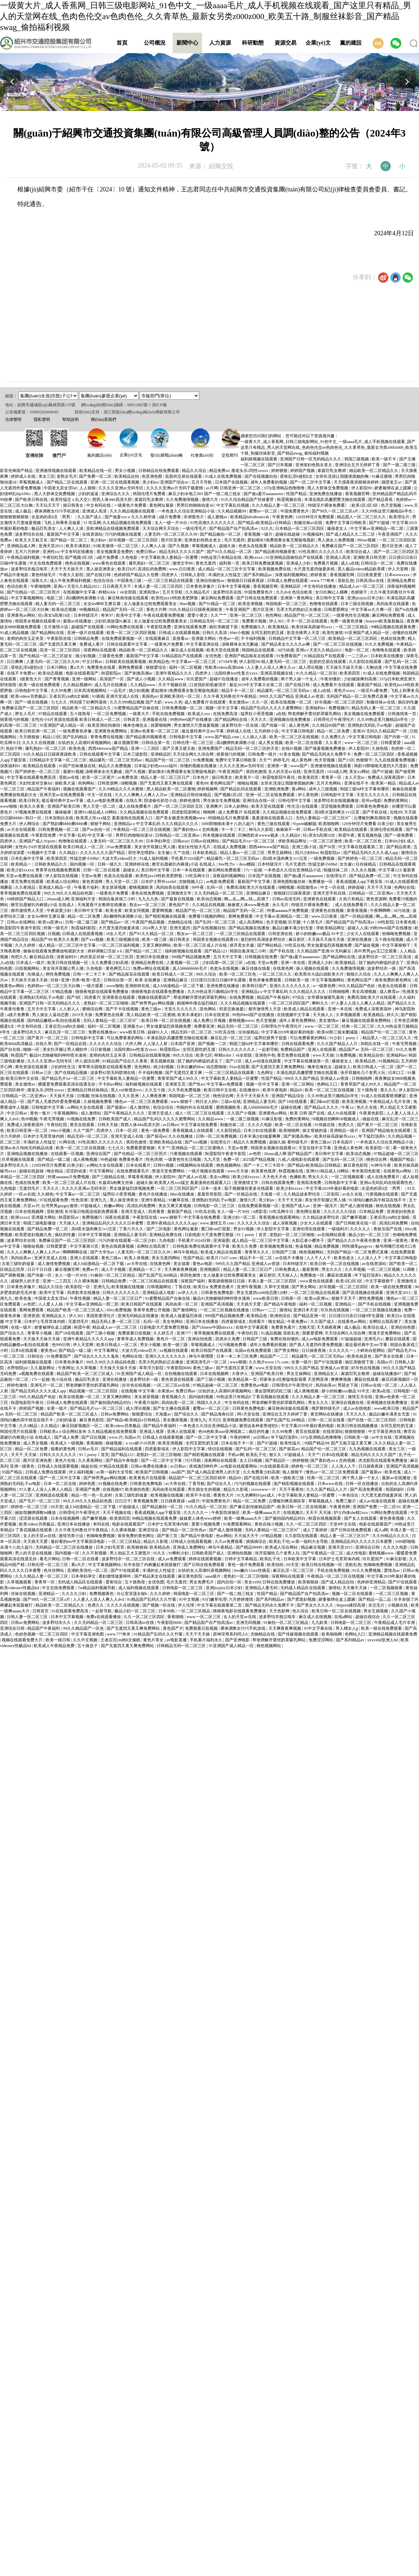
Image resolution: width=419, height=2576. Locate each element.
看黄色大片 (224, 1495)
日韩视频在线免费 (261, 956)
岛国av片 (385, 1362)
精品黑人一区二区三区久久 (362, 517)
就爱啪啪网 (161, 725)
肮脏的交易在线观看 (184, 476)
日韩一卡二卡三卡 (90, 974)
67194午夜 (228, 661)
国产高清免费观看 (367, 1489)
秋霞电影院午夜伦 (279, 777)
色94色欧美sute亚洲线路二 (222, 1431)
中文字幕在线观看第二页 (361, 846)
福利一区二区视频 (186, 667)
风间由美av (21, 1257)
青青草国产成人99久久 (178, 1078)
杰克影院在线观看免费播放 (383, 1460)
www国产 (300, 765)
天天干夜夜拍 (292, 1489)
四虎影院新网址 (186, 812)
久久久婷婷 (25, 945)
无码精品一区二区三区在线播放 (64, 1547)
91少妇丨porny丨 (344, 1038)
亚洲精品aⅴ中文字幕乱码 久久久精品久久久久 (156, 823)
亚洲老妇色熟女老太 (314, 464)
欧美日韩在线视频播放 (358, 1425)
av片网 (212, 488)
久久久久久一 (341, 1350)
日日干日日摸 (40, 1269)
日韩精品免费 (86, 638)
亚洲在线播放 (360, 939)
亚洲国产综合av (174, 482)
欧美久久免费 (66, 939)
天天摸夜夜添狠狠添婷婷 (357, 482)
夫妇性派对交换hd (36, 783)
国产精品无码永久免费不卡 (327, 754)
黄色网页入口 (118, 968)
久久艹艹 (219, 615)
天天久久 (259, 719)
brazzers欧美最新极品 (385, 621)
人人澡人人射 (156, 1043)
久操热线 (380, 748)
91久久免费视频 (379, 644)
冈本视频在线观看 (219, 835)
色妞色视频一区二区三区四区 (42, 1634)
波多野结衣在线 (30, 534)
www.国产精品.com (222, 736)
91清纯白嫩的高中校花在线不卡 (378, 1200)
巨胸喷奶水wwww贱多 (259, 835)
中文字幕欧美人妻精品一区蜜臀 (170, 557)
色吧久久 (19, 956)
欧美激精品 (279, 627)
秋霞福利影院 (84, 928)
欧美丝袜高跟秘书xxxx (312, 627)
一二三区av (358, 655)
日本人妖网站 (237, 806)
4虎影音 (260, 1211)
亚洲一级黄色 (396, 1240)
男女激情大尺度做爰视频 (197, 725)
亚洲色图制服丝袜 (290, 881)
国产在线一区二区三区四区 (372, 1420)
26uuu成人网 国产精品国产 (288, 1153)
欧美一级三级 (155, 939)
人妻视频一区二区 (183, 962)
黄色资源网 (93, 881)
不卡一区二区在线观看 (307, 621)
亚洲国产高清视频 (217, 1304)
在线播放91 (250, 1090)
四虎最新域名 (234, 1321)
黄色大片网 (157, 609)
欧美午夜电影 (275, 1090)
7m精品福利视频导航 (96, 1587)
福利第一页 (229, 563)
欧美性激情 (332, 632)
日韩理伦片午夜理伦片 (334, 719)
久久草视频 (355, 1269)
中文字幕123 (389, 870)
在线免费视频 (242, 997)
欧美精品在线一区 (96, 470)
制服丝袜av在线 (308, 522)
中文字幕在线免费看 (199, 1124)
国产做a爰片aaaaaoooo (264, 493)
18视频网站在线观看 (195, 1165)
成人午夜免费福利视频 (71, 580)
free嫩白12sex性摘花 (252, 1570)
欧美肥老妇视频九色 (34, 1234)
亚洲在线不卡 (357, 783)
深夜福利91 (10, 765)
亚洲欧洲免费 (277, 789)
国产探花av (156, 1136)
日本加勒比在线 (59, 818)
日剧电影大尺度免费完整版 (210, 1234)
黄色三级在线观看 (274, 823)
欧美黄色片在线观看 (148, 1477)
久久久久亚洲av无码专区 (121, 488)
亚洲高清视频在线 (277, 673)
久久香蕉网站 (91, 1460)
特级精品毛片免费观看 (229, 818)
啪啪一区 (32, 1049)
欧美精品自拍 (127, 476)
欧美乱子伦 (256, 1454)
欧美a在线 (381, 1391)
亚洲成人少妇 (299, 563)
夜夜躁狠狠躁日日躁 (227, 1281)
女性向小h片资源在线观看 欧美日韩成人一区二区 (76, 719)
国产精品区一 (278, 1460)
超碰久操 (227, 545)
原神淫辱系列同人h (231, 1634)
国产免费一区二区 (96, 476)
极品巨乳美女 (44, 528)
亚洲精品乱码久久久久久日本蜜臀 (113, 1223)
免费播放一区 (321, 881)
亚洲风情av (149, 592)
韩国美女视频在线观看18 (38, 621)
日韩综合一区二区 (377, 563)
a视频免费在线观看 (37, 1373)
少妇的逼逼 (88, 493)
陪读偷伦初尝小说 (161, 800)
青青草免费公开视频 (152, 1310)
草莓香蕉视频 (140, 1176)
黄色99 (202, 783)
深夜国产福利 (193, 1281)
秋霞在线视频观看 (325, 1518)
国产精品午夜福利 (160, 1425)
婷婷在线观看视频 (205, 1558)
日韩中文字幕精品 (241, 1558)
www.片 (116, 1437)
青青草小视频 (40, 1333)
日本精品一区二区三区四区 (300, 528)
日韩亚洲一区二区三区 (241, 488)
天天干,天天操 (24, 1454)
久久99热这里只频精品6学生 (387, 511)
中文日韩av (92, 661)
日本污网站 (57, 667)
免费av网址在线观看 (151, 968)
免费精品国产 (293, 1049)
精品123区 (52, 736)
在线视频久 (293, 1512)
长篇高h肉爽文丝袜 (116, 1182)
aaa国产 (178, 1472)
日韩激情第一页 (402, 713)
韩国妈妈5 (395, 1489)
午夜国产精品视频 (149, 922)
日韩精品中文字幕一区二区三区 (297, 638)
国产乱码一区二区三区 (216, 922)
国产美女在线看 (389, 1356)
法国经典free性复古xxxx (236, 673)
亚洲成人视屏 (152, 1431)
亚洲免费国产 (210, 748)
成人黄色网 (299, 725)
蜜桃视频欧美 (141, 887)
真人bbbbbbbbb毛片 (190, 968)
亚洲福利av (315, 708)
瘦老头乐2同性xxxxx (250, 470)
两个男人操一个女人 (300, 679)
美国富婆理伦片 (101, 1315)
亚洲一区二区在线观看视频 (115, 482)
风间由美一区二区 (182, 1304)
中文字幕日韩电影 (298, 731)
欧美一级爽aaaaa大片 (262, 1512)
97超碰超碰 (351, 1339)
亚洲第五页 (176, 1084)
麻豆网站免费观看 (218, 598)
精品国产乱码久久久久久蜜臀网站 (272, 708)
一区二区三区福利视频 (119, 945)
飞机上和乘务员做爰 (62, 522)
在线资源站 (92, 534)
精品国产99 (41, 939)
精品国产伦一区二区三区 (307, 615)
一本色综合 (348, 1495)
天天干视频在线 (173, 684)
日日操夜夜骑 (314, 1350)
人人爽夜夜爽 (154, 1095)
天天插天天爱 (249, 1304)
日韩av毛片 (88, 1449)
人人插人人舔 (254, 736)
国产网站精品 (270, 945)
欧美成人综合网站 (63, 881)
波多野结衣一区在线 (240, 725)
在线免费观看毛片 (133, 1171)
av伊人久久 (188, 1292)
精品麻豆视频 (313, 1547)
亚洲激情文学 (179, 893)
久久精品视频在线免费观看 (128, 522)
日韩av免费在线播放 (149, 1466)
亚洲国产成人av (296, 1205)
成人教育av (390, 991)
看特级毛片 (298, 1142)
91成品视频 (271, 1333)
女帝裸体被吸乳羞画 (326, 997)
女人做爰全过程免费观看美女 (151, 603)
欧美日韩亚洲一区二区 (36, 731)
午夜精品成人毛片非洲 (390, 1101)
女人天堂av (355, 777)
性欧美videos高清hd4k (225, 667)
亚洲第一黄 (278, 765)
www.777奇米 (323, 580)
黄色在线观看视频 (118, 1246)
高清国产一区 (112, 679)
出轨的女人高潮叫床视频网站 (85, 742)
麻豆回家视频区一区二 (83, 1425)
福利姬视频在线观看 (259, 459)
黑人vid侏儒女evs (127, 1090)
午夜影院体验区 (226, 1512)
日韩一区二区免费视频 (217, 1136)
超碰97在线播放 (224, 679)
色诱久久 (346, 1124)
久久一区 (260, 702)
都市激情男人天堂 (28, 910)
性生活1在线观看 (303, 806)
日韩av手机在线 (317, 829)
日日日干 (123, 1501)
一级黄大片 (139, 713)
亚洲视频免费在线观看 (243, 1420)
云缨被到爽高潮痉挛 (372, 818)
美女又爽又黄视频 (175, 1205)
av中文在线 (381, 1437)
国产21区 (346, 760)
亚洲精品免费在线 (148, 962)
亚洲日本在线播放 (153, 956)
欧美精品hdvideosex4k (250, 517)
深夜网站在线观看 (100, 650)
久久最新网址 (43, 1367)
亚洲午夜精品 (154, 1200)
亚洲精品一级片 (344, 1130)
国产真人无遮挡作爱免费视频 (54, 1101)
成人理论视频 (311, 667)
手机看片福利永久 (206, 1640)
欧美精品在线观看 (40, 765)
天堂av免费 (91, 875)
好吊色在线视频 (366, 1367)
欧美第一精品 (384, 783)
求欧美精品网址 (293, 841)
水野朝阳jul (18, 1367)
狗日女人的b (207, 1101)
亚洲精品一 (345, 1304)
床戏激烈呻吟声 (204, 1466)
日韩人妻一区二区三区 (28, 1616)
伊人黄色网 (308, 794)
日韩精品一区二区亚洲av (178, 835)
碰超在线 (371, 1119)
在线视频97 (113, 1489)
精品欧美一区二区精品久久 (374, 470)
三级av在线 (231, 1101)
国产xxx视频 (93, 939)
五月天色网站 (329, 783)
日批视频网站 (28, 968)
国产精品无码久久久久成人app (371, 852)
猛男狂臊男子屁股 (271, 1038)
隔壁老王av (392, 482)
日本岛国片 (343, 1142)
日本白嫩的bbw (190, 1066)
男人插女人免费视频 (336, 540)
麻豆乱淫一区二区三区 (66, 1032)
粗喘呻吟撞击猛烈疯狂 (198, 1003)
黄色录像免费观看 (265, 980)
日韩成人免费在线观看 (288, 580)
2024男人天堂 (155, 928)
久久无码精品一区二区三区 (219, 893)
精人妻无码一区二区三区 (58, 603)
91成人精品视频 (15, 632)
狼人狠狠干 (293, 1472)
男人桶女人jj (347, 1628)
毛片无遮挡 (235, 540)
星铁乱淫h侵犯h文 (297, 476)
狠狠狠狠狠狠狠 (15, 517)
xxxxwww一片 (264, 1489)
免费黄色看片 (131, 1159)
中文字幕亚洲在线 (203, 644)
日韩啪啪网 (339, 991)
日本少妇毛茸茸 (110, 1547)
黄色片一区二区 (171, 1339)
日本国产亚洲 (183, 1043)
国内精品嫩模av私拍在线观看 (54, 1020)
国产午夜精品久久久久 (125, 1113)
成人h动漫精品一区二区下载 (179, 985)
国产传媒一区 (274, 725)
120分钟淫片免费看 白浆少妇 (368, 823)
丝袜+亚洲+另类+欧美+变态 (76, 980)
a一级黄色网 (324, 985)
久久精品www (171, 679)
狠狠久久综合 (359, 974)
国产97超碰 (379, 522)
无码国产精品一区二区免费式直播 (357, 696)
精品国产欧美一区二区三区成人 (76, 1310)
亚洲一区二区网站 (298, 1084)
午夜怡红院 (53, 557)
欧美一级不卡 (384, 459)
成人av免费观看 (172, 1558)
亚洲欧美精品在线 (166, 1142)
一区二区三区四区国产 (289, 1003)
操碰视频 (114, 1443)
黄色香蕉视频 (392, 1518)
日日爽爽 (15, 661)
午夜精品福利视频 (24, 557)
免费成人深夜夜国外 (386, 777)
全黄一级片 (301, 1362)
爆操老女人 (337, 528)
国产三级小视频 (101, 1333)
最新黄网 (311, 1269)
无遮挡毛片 (30, 1188)
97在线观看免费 (54, 1200)
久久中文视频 (85, 1640)
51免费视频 (346, 1055)
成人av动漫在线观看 (263, 1061)
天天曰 (214, 1420)
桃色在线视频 (78, 563)
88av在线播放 (182, 1194)
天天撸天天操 (355, 1587)
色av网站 (224, 1535)
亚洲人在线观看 (322, 1049)
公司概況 (155, 43)
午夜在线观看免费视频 (164, 615)
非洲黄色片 (194, 517)
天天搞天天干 (247, 1535)
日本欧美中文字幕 (300, 1558)
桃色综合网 (223, 1095)
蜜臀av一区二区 (263, 511)
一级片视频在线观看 (207, 1171)
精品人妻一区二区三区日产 (166, 777)
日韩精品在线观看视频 (150, 1055)
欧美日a (200, 1286)
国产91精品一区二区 (217, 603)
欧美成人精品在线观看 (305, 1009)
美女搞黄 (182, 1263)
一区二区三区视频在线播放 (225, 1310)
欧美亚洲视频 (251, 603)
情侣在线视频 (220, 1449)
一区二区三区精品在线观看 (169, 580)
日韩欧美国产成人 (115, 1119)
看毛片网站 (50, 1558)
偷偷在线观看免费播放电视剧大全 (54, 951)
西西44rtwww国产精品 (108, 748)
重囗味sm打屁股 (325, 1101)
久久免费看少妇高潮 (110, 962)
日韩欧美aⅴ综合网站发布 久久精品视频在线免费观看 (88, 1431)
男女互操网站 (299, 1373)
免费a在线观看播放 (104, 1616)
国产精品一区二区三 (69, 540)
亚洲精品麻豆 (258, 893)
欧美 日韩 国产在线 (308, 1113)
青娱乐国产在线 (388, 1229)
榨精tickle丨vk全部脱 (117, 592)
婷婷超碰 (356, 887)
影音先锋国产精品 (17, 470)
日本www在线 (330, 1483)
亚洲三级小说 (304, 846)
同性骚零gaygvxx (357, 1246)
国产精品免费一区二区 (370, 875)
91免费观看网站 (237, 1524)
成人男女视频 (271, 742)
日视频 (54, 933)
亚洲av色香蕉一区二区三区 (155, 731)
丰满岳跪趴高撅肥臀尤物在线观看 (335, 499)
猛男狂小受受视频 (257, 713)
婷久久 (393, 1014)
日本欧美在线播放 (387, 655)
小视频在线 (398, 1605)
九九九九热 (148, 899)
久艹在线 (182, 852)
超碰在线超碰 (288, 534)
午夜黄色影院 (372, 1113)
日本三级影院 (136, 754)
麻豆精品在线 (42, 956)
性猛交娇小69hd (84, 858)
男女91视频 (244, 1229)
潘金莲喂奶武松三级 (273, 1391)
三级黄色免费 (111, 655)
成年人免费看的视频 (269, 482)
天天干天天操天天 (67, 569)
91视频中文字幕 (42, 852)
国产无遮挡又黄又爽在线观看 (167, 783)
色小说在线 (62, 1379)
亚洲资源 (31, 1315)
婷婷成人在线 (23, 476)
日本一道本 (211, 1188)
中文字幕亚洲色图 (88, 1634)
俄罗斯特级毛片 (326, 1408)
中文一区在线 (100, 794)
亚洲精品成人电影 (159, 1292)
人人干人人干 (319, 1257)
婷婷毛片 (281, 760)
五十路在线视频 (389, 939)
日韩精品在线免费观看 (159, 470)
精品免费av (219, 470)
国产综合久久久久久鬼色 (97, 1356)
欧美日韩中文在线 (23, 1078)
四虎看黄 (157, 1211)
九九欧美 (320, 1622)
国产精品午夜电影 (280, 1304)
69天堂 (57, 1506)
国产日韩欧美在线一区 (356, 1223)
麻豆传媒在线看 (256, 968)
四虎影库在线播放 (84, 1292)
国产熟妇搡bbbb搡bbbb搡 (66, 823)
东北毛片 (377, 1605)
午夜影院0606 (179, 1367)
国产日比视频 (94, 1437)
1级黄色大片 (31, 679)
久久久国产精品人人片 (338, 1043)
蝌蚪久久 (320, 1003)
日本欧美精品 (205, 852)
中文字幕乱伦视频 (233, 505)
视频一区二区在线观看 (353, 1593)
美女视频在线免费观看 (365, 713)
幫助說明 (70, 419)
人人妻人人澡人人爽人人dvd (99, 1599)
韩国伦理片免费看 (150, 493)
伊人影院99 (362, 488)
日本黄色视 (406, 922)
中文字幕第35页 (84, 1246)
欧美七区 (204, 1055)
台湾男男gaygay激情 (60, 1205)
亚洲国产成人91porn (37, 841)
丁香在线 (183, 1286)
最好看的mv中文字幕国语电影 (78, 1541)
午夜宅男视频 (405, 1043)
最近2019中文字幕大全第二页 (256, 684)
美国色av (150, 696)
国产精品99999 (249, 1547)
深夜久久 (39, 580)
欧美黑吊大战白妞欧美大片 (320, 974)
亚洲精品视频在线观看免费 (392, 1634)
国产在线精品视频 (71, 1072)
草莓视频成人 (32, 482)
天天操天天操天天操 (344, 667)
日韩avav (181, 841)
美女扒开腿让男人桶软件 (66, 1049)
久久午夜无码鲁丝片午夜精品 (230, 696)
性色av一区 (229, 638)
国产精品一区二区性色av (184, 1530)
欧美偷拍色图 (138, 1489)
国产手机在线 (375, 812)
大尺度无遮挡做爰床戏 (315, 569)
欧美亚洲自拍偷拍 (104, 725)
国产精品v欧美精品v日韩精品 (265, 522)
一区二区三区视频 (384, 1269)
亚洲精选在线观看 (52, 1495)
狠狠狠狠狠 (355, 1431)
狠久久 (275, 1454)
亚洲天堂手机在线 (330, 893)
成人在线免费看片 (135, 806)
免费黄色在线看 (102, 667)
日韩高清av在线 (370, 580)
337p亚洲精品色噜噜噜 (285, 488)
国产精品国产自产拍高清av (234, 528)
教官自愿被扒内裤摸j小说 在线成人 (184, 864)
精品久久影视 (236, 1489)
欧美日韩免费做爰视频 (263, 563)
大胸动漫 (374, 667)
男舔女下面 (348, 1385)
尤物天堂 (306, 1327)
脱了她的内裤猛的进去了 (382, 962)
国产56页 (328, 846)
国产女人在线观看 (361, 1518)
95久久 (160, 1553)
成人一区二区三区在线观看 (200, 1113)
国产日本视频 (280, 464)
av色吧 (255, 1153)
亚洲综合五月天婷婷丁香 (358, 464)
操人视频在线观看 (313, 968)
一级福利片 (338, 1229)
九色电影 (8, 1188)
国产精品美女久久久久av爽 (286, 644)
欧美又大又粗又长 (32, 540)
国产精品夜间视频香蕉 (276, 551)
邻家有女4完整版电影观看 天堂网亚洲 (294, 1379)
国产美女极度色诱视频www (181, 818)
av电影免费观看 (220, 881)
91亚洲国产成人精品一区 (367, 632)
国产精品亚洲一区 (310, 1315)
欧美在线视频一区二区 (292, 702)
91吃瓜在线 (294, 945)
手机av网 (236, 1454)
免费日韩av (146, 551)
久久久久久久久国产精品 (103, 852)
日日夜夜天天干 (117, 586)
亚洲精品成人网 (21, 545)
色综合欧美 (17, 586)
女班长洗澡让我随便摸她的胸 (342, 476)
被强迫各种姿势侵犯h (259, 1425)
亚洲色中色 (265, 1055)
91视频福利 (313, 534)
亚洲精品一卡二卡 (145, 1269)
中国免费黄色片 (295, 511)
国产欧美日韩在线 (32, 499)
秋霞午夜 (347, 835)
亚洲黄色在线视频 (328, 910)
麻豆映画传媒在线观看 (129, 598)
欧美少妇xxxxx (20, 870)
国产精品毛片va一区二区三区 (249, 841)
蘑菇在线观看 (340, 1275)
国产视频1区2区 (79, 557)
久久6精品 (28, 1425)
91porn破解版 (304, 823)
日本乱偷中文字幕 (28, 858)
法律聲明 (13, 419)
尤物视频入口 (191, 881)
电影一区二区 (357, 650)
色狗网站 (86, 783)
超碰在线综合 (368, 1616)
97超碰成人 (91, 1205)
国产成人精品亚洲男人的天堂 (214, 1472)
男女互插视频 (376, 1611)
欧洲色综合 (281, 1315)
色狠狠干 (359, 592)
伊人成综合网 (87, 1061)
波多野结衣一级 (382, 968)
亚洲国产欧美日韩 (64, 806)
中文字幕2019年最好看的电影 (288, 1032)
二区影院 (331, 1194)
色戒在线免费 (393, 638)
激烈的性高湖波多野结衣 (263, 939)
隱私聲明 (42, 419)
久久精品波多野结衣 (302, 1194)
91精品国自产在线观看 (182, 655)
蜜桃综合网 (93, 1009)
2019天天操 (82, 1014)
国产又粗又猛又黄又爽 (352, 1443)
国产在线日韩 (99, 574)
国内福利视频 (201, 1396)
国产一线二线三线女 (236, 1593)
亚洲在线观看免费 (190, 627)
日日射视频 (101, 1049)
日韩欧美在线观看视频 (126, 661)
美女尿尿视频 (114, 887)
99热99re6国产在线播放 (191, 719)
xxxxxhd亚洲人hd (383, 1640)
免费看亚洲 (204, 1026)
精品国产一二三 (275, 1356)
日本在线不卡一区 (238, 1443)
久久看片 (334, 742)
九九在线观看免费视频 (395, 760)
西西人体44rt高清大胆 (112, 499)
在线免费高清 (225, 713)
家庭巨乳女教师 (332, 470)
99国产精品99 (316, 1443)
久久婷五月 (164, 1333)
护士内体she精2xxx (351, 1512)
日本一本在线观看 (189, 870)
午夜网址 (66, 1367)
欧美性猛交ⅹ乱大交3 (71, 499)
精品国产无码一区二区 (123, 609)
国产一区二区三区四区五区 (179, 806)
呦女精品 (55, 1171)
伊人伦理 (186, 1605)
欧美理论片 (399, 517)
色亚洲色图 (152, 476)
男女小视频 (125, 470)
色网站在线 (404, 887)
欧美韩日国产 (255, 985)
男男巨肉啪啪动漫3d (195, 505)
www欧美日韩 (133, 1032)
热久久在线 (367, 1107)
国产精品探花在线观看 (130, 974)
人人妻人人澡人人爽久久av (271, 667)
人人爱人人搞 (51, 1304)
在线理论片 (336, 875)
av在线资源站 (374, 1263)
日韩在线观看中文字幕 (128, 644)
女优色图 (213, 655)
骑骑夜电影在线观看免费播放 (102, 991)
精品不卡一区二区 (238, 690)
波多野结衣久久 (28, 1032)
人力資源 (220, 43)
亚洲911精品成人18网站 (96, 812)
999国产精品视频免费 (191, 956)
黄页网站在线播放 (327, 1414)
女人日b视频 (251, 1460)
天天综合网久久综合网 (194, 754)
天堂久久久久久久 (373, 794)
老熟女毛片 (67, 476)
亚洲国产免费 (88, 1489)
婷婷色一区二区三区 (310, 1466)
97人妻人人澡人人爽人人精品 (358, 1003)
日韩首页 (132, 719)
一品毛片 (118, 690)
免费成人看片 (92, 644)
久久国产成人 (90, 517)
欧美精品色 (159, 661)
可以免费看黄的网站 (125, 1038)
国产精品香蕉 (381, 499)
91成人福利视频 (154, 858)
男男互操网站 (280, 852)
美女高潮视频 (364, 991)
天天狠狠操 (30, 736)
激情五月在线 (360, 1396)
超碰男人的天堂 (26, 1281)
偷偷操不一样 (288, 829)
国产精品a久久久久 (322, 1107)
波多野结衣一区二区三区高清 (385, 956)
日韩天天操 (108, 1124)
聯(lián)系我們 (103, 419)
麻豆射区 (297, 939)
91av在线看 (239, 1066)
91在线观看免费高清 (70, 1611)
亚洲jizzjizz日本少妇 (366, 598)
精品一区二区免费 (334, 731)
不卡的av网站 (111, 1084)
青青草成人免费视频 (136, 1339)
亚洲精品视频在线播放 (28, 1153)
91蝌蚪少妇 (179, 1553)
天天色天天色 (275, 1176)
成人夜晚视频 (85, 1159)
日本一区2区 (127, 1130)
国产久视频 (179, 545)
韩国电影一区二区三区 (287, 603)
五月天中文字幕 (228, 956)
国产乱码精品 (75, 736)
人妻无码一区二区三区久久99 (171, 534)
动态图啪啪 (217, 1066)
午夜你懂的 (331, 679)
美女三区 (46, 476)
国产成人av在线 (192, 1176)
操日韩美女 (73, 505)
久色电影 (130, 557)
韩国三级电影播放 (40, 1223)
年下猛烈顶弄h (372, 1136)
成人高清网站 (251, 922)
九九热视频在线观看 (368, 1449)
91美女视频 (289, 754)
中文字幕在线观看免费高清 (32, 777)
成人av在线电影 (357, 1408)
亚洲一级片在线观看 (86, 632)
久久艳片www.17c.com (269, 1362)
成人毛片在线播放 (111, 684)
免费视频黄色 (102, 1593)
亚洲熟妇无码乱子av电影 (370, 725)
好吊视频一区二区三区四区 (134, 540)
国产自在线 (10, 1049)
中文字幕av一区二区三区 (194, 661)
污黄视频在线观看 (186, 1153)
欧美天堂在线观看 (223, 650)
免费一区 (231, 1159)
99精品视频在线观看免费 (394, 627)
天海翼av (163, 1414)
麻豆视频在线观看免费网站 (367, 1020)
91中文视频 (189, 1599)
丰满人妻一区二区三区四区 (159, 586)
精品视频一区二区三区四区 (94, 1391)
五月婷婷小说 (267, 731)
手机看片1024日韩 (195, 1240)
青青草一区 (332, 777)
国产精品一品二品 (375, 1599)
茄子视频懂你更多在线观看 (249, 1188)
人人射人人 (69, 1009)
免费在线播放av (103, 1032)
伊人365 (276, 621)
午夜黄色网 (283, 517)
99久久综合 (206, 974)
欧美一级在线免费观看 (40, 684)
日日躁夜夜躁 (371, 1466)
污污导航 (193, 1460)
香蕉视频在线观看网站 (280, 1217)
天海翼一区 (271, 1194)
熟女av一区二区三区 (148, 904)
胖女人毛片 (25, 713)
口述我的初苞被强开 (208, 684)
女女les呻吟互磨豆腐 (102, 603)
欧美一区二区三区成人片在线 (201, 945)
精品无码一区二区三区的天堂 (253, 748)
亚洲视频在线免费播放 (290, 719)
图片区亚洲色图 (38, 1460)
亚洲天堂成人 (160, 1113)
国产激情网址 (185, 1310)
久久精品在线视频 (209, 904)
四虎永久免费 (228, 1339)
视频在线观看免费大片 (23, 1640)
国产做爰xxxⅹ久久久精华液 (131, 517)
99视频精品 (89, 609)
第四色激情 (256, 771)
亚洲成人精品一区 (55, 887)
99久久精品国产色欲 (357, 985)
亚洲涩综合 (149, 1530)
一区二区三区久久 (276, 974)
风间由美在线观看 (393, 603)
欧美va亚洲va (50, 922)
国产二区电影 (159, 1229)
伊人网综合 (30, 823)
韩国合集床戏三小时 (117, 899)
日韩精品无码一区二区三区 (215, 621)
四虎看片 (92, 997)
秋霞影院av (111, 673)
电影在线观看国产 (82, 673)
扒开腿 (294, 922)
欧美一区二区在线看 (304, 742)
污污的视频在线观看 (123, 534)
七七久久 (59, 702)
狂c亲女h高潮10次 (55, 615)
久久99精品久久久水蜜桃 (121, 789)
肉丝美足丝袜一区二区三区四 (107, 956)
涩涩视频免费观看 (337, 806)
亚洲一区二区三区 (246, 615)
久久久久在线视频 (39, 742)
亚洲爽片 (214, 806)
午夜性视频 (80, 1298)
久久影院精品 (229, 1130)
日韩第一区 (291, 1298)
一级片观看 (93, 985)
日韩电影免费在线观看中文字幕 (201, 1246)
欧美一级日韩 (58, 1640)
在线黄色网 (283, 968)
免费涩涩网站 (321, 1640)
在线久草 (134, 800)
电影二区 (55, 598)
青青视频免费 (146, 1501)
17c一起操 (253, 870)
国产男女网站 (304, 1286)
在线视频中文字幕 (80, 592)
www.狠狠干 (182, 1101)
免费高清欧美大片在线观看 (251, 887)
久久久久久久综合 (106, 1043)
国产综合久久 (13, 1333)
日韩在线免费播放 (279, 1582)
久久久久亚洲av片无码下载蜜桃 (175, 488)
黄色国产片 (179, 904)
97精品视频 (62, 991)
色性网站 (274, 615)
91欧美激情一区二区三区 (116, 545)
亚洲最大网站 (204, 638)
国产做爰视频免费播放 (325, 748)
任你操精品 (366, 864)
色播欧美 (298, 1176)
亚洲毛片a (373, 1339)
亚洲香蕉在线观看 (119, 997)
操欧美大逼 (65, 783)
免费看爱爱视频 (141, 1147)
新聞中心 (187, 43)
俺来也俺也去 (136, 725)
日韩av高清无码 (286, 899)
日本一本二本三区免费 (237, 1356)
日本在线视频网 (30, 1211)
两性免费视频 (58, 974)
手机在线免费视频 (169, 713)
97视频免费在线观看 (34, 812)
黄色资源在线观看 (32, 1066)
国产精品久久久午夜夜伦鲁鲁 (354, 1240)
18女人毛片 (116, 933)
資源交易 (285, 43)
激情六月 (210, 499)
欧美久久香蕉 (32, 806)
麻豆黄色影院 (356, 1165)
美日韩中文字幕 (330, 598)
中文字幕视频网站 (28, 598)
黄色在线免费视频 (148, 893)
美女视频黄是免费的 (115, 551)
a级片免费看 (170, 517)
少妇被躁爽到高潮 (360, 679)
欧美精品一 (21, 864)
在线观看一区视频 (67, 1153)
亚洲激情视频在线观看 (56, 470)
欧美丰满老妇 (78, 545)
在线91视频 (292, 748)
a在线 (281, 713)
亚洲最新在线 (155, 719)
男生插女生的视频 (204, 1489)
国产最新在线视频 (178, 899)
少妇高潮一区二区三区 (223, 962)
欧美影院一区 (378, 1147)
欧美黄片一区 (248, 777)
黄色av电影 (203, 1263)
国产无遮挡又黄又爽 (58, 644)
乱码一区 (215, 887)
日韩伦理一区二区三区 (194, 742)
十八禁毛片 (313, 922)
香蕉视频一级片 (259, 534)
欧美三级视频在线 (123, 939)
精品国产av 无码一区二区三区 (366, 1049)
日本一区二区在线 (60, 1483)
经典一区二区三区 (358, 1026)
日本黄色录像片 (201, 586)
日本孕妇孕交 (158, 841)
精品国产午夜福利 (44, 789)
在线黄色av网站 (398, 1171)
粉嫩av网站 (114, 1205)
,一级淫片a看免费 (372, 690)
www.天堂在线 (268, 1367)
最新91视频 (73, 771)
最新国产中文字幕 (63, 534)
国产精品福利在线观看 (122, 1449)
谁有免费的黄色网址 (394, 980)
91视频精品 (388, 1061)
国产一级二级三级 (400, 464)
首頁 (122, 43)
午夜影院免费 (159, 627)
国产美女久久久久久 (316, 1605)
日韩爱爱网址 (337, 609)
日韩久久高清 (215, 632)
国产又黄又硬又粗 (179, 748)
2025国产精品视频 (259, 1159)
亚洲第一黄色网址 (297, 598)
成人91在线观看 (342, 1113)
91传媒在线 (325, 1124)
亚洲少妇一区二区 (240, 1217)
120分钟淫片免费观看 (315, 517)
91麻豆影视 (272, 1119)
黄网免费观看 (131, 667)
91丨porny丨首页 (252, 1234)
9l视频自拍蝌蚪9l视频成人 (336, 1119)
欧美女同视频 (137, 910)
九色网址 (265, 1072)
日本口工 (396, 1072)
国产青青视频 (57, 679)
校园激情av (307, 887)
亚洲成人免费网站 (189, 1547)
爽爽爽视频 (341, 1379)
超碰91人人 (158, 1032)
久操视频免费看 (98, 1101)
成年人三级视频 (323, 789)
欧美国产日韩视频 (152, 1472)
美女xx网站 (360, 771)
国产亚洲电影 (238, 1640)
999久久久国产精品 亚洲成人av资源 (291, 696)
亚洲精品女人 (54, 1315)
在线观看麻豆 (158, 638)
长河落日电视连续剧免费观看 (92, 1211)
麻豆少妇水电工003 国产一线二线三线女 (205, 493)
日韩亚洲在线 (281, 933)
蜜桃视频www (241, 1020)
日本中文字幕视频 (234, 586)
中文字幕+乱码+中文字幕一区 (86, 835)
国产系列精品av (258, 574)
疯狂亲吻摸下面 (224, 627)
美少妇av (150, 482)
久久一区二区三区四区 (307, 1524)
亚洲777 (184, 1333)
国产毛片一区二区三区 (40, 1501)
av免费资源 (128, 777)
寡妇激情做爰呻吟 (115, 1576)
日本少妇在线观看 (260, 1130)
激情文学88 (183, 563)
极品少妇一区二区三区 (369, 1234)
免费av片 (90, 1269)
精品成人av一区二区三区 (362, 586)
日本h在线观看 (24, 1350)
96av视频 (188, 603)
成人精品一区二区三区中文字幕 (227, 569)
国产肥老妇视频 (302, 1599)
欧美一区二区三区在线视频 (294, 736)
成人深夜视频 (285, 1223)
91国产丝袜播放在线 (78, 765)
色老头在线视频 (224, 968)
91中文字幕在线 (318, 1628)
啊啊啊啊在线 (75, 1252)
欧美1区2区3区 (365, 505)
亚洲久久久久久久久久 (290, 985)
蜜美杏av (49, 1350)
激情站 (285, 1310)
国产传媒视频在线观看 (299, 1634)
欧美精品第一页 (243, 1379)
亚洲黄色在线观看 (320, 899)
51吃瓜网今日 (198, 875)
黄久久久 (388, 1090)
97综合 (299, 997)
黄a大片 (77, 667)
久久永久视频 (364, 870)
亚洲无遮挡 (314, 771)
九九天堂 (212, 1159)
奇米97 (107, 615)
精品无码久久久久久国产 (182, 551)
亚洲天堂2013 (51, 545)
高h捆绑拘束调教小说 (86, 598)
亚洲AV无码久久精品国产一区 (380, 731)
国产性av (196, 1084)
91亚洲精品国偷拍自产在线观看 (295, 557)
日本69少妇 (395, 841)
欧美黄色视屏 (264, 1171)
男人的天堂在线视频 (34, 1553)
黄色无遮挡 (206, 563)
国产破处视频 (367, 945)
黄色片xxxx (344, 690)
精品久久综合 (194, 470)
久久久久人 (360, 1229)
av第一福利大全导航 (115, 1472)
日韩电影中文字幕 (32, 690)
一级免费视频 (323, 858)
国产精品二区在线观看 (68, 482)
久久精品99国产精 (329, 725)
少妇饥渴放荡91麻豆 (113, 621)
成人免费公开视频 (210, 1020)
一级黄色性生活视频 (351, 615)
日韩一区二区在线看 (102, 870)
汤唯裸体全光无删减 (240, 644)
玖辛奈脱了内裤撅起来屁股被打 (153, 1564)
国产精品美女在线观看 (155, 1576)
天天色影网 (280, 1611)
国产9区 (74, 997)
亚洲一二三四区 (145, 748)
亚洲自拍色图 (403, 1327)
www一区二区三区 (361, 742)
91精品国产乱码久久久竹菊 (152, 1599)
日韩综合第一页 (156, 742)
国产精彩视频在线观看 (166, 916)
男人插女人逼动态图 (51, 1014)
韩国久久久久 (209, 1402)
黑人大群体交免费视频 (328, 488)
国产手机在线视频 (375, 1304)
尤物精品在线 (180, 922)
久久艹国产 (84, 1130)
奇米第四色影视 (366, 1171)
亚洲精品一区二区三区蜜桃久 (198, 1147)
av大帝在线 (137, 1263)
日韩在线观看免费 (298, 1043)
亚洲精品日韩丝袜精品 (191, 794)
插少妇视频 (86, 655)
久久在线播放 (181, 1136)
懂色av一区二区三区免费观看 (142, 1101)
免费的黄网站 (396, 800)
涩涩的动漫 (76, 1171)
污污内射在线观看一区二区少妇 (127, 1240)
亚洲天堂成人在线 (123, 696)
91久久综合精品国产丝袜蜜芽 (248, 499)
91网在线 (67, 1142)
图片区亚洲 (172, 540)
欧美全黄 (114, 910)
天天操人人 (323, 1014)
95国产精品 (12, 1472)
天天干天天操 (379, 887)
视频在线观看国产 (80, 789)
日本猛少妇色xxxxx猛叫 (156, 765)
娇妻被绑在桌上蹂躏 (393, 488)
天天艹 (265, 760)
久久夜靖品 (25, 887)
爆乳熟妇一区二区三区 (150, 563)
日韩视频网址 (159, 1286)
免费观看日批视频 (135, 1333)
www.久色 (173, 702)
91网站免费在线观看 (125, 627)
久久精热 (45, 1194)
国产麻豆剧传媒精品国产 (253, 1506)
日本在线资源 (217, 1014)
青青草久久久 (257, 1252)
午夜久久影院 (71, 574)
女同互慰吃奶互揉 (268, 632)
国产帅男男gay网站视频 (153, 1003)
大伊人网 (133, 1043)
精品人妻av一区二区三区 (243, 852)
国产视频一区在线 (159, 1605)
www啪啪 (9, 806)
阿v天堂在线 (249, 1414)
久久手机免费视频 (185, 1090)
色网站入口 (327, 1084)
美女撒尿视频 (175, 1420)
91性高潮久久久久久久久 (213, 522)
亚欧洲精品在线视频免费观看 (113, 528)
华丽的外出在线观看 (195, 1107)
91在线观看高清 (275, 1466)
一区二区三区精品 (352, 627)
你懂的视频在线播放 (199, 765)
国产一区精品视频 (357, 916)
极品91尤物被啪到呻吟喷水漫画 (58, 1055)
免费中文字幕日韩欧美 (346, 522)
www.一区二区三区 (322, 1026)
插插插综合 (256, 1541)
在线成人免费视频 (230, 846)
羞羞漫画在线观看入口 (273, 818)
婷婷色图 (87, 1483)
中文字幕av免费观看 (225, 1084)
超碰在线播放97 (387, 1373)
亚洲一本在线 (293, 962)
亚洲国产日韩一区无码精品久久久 (311, 459)
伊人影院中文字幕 (273, 1229)
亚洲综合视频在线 (348, 1402)
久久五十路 (155, 1090)
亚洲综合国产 (99, 1153)
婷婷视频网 (208, 789)
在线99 (396, 812)
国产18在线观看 (293, 1101)
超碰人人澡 (357, 928)
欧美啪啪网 (329, 823)
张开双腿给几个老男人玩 (363, 1072)
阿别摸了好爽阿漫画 (89, 702)
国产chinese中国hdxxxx (213, 1327)
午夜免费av (297, 1321)
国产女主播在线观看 (172, 1408)
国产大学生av (102, 1252)
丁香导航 (196, 1483)
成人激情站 (140, 1107)
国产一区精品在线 (71, 1043)
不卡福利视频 (253, 638)
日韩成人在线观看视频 (180, 632)
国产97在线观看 (328, 1362)
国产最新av (117, 1107)
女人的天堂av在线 (284, 771)
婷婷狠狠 (280, 470)
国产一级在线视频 (32, 702)
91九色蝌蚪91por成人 (256, 1495)
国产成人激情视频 (357, 1205)
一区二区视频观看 (348, 1176)
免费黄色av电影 (255, 1385)
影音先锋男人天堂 (304, 632)
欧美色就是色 (360, 1356)
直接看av (180, 638)
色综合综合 (104, 580)
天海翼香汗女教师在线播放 (102, 904)
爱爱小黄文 (198, 615)
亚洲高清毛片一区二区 (207, 1362)
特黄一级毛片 (56, 928)
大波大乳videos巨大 (120, 858)
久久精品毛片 (198, 592)
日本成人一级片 (31, 962)
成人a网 (381, 1530)
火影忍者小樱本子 (308, 1240)
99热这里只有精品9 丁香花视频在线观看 (253, 1396)
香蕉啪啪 (95, 1443)
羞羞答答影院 (210, 1194)
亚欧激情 (55, 1211)
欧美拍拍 (275, 1564)
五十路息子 (88, 1645)
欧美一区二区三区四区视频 (132, 632)
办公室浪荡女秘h (132, 1593)
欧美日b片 (127, 569)
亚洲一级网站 (84, 679)
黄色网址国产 (222, 783)
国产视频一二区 (213, 1043)
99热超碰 (108, 1159)
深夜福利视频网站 (292, 574)
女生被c (164, 852)
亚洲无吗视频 (249, 1622)
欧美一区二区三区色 (364, 841)
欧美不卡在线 (199, 1495)
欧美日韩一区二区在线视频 (166, 1020)
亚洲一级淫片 (325, 1205)
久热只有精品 (351, 899)
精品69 (296, 1090)
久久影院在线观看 (366, 661)
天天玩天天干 (48, 505)
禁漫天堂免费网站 (169, 1171)
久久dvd (283, 592)
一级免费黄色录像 (76, 731)
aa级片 (194, 1501)
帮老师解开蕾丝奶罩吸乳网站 (315, 713)
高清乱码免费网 (152, 569)
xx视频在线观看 (174, 1350)
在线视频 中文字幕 (138, 1391)
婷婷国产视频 (303, 470)
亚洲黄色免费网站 (111, 731)
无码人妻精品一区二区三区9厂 (324, 818)
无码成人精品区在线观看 (81, 1582)
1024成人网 (337, 771)
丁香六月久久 (131, 1229)
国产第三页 (168, 1535)
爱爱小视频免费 (206, 1524)
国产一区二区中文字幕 (311, 482)
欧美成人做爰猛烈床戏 (182, 1315)
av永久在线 (352, 1194)
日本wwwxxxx (398, 574)
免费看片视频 (326, 563)
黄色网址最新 (162, 505)
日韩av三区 (41, 1072)
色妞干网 (14, 748)
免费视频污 (339, 708)
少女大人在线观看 (363, 933)
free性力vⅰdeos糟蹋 (237, 864)
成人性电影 (356, 1553)
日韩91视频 (164, 1165)
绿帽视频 (129, 783)
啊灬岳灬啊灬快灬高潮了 (247, 899)
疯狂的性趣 (408, 702)
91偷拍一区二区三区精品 (113, 1275)
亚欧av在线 (69, 777)
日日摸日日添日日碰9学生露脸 (219, 980)
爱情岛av (392, 1570)
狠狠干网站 (101, 823)
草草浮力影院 (152, 1367)
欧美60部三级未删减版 (338, 1032)
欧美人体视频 (137, 1257)
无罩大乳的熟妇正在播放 (299, 609)
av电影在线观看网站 (239, 1466)
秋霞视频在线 (289, 499)
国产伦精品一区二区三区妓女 (46, 655)
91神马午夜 (381, 1165)
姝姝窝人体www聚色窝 (249, 904)
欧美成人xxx (199, 713)
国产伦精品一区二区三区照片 (34, 592)
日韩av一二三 (264, 1310)
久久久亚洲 (129, 1095)
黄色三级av (151, 1009)
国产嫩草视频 (355, 1217)
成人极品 (23, 511)
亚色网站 (208, 1009)
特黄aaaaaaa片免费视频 (288, 910)
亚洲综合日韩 (368, 1547)
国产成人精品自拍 (338, 1582)
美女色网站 (173, 1321)
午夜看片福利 (86, 887)
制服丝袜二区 (336, 870)
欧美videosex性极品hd (20, 1587)
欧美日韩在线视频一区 (68, 962)
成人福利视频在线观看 (139, 1587)
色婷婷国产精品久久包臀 (137, 574)
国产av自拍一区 (96, 829)
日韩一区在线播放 (362, 1483)
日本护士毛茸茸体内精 (44, 1136)
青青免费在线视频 (107, 736)
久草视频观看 (348, 1014)
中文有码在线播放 (77, 551)
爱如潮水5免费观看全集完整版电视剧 (281, 540)
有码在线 (101, 1524)
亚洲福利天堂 (83, 899)
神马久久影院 (261, 829)
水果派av (165, 1391)
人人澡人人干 (370, 1257)
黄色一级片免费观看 (246, 1564)
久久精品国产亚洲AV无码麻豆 (324, 951)
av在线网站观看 (332, 1234)
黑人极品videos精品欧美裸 (362, 569)
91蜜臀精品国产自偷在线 (137, 708)
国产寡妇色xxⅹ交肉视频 (196, 829)
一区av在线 (25, 1194)
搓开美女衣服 (242, 945)
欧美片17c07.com (222, 1257)
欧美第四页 (350, 673)
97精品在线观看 (53, 713)
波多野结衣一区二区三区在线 (129, 1558)
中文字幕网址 (102, 1171)
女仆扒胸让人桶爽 (332, 592)
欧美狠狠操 (137, 1547)
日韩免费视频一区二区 (183, 708)
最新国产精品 (370, 684)
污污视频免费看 (233, 1344)
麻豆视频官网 (126, 742)
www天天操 (323, 1055)
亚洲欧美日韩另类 (370, 557)
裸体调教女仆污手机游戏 (57, 511)
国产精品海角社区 (218, 1414)
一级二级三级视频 (243, 1119)
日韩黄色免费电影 (373, 806)
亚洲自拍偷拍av (210, 580)
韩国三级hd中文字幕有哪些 (365, 789)
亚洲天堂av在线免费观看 (62, 794)
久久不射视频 (95, 1553)
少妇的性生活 (63, 1066)
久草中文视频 (277, 1286)
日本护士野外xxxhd (159, 881)
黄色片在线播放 (153, 1194)
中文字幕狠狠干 (397, 945)
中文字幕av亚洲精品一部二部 (377, 528)
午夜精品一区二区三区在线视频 (142, 829)
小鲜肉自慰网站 (371, 1350)
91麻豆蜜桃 (382, 476)
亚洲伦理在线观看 (387, 829)
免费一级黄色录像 (347, 621)
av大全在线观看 (21, 829)
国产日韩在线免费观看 (257, 598)
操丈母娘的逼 (315, 1130)
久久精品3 (68, 852)
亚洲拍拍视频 (240, 1553)
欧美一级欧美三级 (288, 1477)
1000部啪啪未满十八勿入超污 (228, 823)
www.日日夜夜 (182, 569)
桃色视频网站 (229, 1165)
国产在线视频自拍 (261, 476)
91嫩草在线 (179, 1200)
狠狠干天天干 (344, 1298)
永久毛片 (281, 904)
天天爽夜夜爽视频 (181, 1269)
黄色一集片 (40, 1113)
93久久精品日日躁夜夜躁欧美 (196, 609)
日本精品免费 (372, 1211)
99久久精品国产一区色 (84, 1628)
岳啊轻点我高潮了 (153, 1246)
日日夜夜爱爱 (370, 574)
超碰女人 (131, 870)
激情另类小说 (71, 1535)
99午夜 (198, 887)
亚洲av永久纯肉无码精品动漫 (27, 1147)
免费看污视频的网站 (207, 916)
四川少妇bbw (307, 852)
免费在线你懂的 (285, 1339)
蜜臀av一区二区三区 (211, 1408)
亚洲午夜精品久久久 (174, 673)
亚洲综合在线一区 (259, 800)
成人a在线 (350, 563)
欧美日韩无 (29, 800)
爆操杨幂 (63, 812)
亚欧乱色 (346, 580)
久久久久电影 (260, 1124)
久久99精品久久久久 (391, 1535)
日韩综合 (36, 1356)
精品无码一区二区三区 (238, 1026)
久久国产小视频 (242, 1113)
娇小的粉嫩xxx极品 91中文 (320, 933)
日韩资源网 (108, 783)
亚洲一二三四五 (57, 1281)
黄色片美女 (154, 1640)
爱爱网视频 (162, 910)
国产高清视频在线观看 (363, 1292)
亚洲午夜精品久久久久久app (172, 1223)
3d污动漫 (286, 650)
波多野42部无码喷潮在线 (113, 1072)
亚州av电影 (371, 800)
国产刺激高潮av (139, 673)
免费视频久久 (253, 627)
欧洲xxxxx (254, 557)
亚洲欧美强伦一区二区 (180, 696)
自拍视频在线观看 (181, 1373)
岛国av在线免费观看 (253, 1350)
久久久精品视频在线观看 (133, 511)
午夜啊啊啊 (380, 910)
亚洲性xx (51, 551)
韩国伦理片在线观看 (19, 1431)
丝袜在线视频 (104, 1095)
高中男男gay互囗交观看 (376, 951)
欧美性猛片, (291, 1443)
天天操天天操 (62, 1095)
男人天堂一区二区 (100, 806)
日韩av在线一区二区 (379, 1385)
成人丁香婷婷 (315, 1530)
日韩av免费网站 (115, 1414)
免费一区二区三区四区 (374, 754)
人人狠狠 (88, 488)
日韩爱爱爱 (391, 742)
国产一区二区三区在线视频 (338, 644)
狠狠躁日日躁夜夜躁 (246, 580)
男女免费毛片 (202, 1582)
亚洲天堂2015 (399, 1292)
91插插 (98, 696)
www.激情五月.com (217, 1223)
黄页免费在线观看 (28, 881)
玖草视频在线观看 (18, 1159)
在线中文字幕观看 (252, 1327)
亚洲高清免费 (309, 1182)
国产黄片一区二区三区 (48, 1038)
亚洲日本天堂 (306, 1310)
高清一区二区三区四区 (60, 650)
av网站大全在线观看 (86, 1107)
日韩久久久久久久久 (237, 1049)
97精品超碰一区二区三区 (396, 1153)
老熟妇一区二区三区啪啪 (106, 1003)
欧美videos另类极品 (29, 696)
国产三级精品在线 (109, 1176)
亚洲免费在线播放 (326, 493)
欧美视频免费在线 (275, 569)
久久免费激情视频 (183, 499)
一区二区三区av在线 (172, 1385)
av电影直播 (177, 1640)
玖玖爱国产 (197, 679)
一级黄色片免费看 (131, 505)
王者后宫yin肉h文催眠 (69, 696)
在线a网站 (343, 1616)
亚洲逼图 (221, 1240)
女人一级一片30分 (171, 522)
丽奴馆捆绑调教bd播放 (36, 1512)
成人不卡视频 (114, 1269)
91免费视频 (203, 760)
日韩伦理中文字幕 (295, 800)
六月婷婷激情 (241, 1599)
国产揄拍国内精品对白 (111, 1402)
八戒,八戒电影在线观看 (299, 1159)
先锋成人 (35, 974)
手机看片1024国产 (188, 858)
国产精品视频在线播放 (249, 928)
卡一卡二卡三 (234, 829)
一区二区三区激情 (326, 841)
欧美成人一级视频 (67, 1443)
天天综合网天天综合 (161, 528)
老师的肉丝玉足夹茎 (26, 638)
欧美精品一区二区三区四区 (353, 638)
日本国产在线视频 (232, 482)
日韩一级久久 (110, 864)
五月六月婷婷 (28, 551)
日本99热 (167, 1611)
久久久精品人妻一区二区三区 (279, 505)
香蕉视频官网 (358, 493)
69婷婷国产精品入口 (26, 899)
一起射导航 (268, 1049)
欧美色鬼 (77, 748)
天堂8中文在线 (343, 1524)
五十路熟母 (80, 713)
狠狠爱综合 (156, 667)
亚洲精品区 (291, 586)
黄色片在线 (65, 1460)
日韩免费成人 (287, 1269)
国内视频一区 (82, 864)
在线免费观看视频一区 (122, 638)
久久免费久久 (334, 736)
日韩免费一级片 (263, 754)
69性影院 (385, 922)
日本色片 (201, 777)
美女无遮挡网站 (166, 1257)
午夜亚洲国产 (390, 534)
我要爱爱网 (312, 1333)
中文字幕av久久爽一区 (372, 609)
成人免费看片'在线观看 (334, 684)
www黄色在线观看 (109, 563)
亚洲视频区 (210, 1269)
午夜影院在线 (59, 638)
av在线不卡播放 (290, 1257)
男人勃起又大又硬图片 (131, 1553)
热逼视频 (304, 1246)
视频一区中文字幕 (222, 708)
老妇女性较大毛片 (195, 846)
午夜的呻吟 (240, 1437)
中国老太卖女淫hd (60, 488)
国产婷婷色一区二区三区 (38, 771)
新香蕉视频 (357, 910)
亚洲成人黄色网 (348, 1147)
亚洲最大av (133, 1026)
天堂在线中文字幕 (315, 1147)
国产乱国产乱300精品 (158, 1275)
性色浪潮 (154, 1159)
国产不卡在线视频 (122, 1009)
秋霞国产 (19, 1055)
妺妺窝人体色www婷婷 (201, 1518)
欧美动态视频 (64, 609)
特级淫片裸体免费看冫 (329, 505)
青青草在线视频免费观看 (58, 870)
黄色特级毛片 (44, 574)
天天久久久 (356, 1414)
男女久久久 (318, 1176)
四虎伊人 (170, 574)
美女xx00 (252, 1582)
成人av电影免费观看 (105, 800)
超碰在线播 (291, 1107)
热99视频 (29, 1119)
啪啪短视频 (248, 783)
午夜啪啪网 (41, 586)
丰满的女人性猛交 (225, 574)
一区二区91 (390, 1506)
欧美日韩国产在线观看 (142, 1304)
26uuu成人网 (58, 899)
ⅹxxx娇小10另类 (140, 1443)
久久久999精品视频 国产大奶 (136, 702)
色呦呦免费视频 (397, 933)
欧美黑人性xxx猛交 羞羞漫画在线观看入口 (115, 818)
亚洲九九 (99, 1200)
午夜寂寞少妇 (59, 910)
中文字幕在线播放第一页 (307, 1061)
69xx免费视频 (119, 1310)
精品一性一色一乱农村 (92, 1495)
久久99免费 (61, 690)
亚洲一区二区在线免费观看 (271, 794)
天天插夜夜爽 (329, 1327)
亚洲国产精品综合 (288, 1095)
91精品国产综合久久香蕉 (126, 1061)
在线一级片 (21, 1327)
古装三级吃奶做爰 (18, 1263)
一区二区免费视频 (110, 713)
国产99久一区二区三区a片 (335, 511)
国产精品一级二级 (54, 1159)
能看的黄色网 (63, 1449)
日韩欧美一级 (297, 980)
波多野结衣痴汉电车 (30, 569)
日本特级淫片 (86, 615)
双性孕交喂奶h (142, 852)
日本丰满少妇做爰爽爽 (260, 1136)
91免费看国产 (289, 655)
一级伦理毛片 (194, 528)
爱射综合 (114, 1582)
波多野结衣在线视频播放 (337, 800)
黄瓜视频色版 (370, 835)
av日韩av (171, 1124)
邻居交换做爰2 (233, 1009)
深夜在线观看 (117, 1217)
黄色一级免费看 (156, 1130)
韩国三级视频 (357, 459)
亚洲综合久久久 (116, 493)
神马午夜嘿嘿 (201, 1356)
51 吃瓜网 (92, 522)
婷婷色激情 (190, 800)
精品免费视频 (327, 1246)
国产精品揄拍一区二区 (221, 534)
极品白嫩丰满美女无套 (390, 1414)
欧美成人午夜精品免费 (55, 1645)
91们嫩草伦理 (214, 1599)
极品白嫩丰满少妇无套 (293, 928)
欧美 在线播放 (148, 980)
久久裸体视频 (86, 1281)
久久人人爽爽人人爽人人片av (142, 794)
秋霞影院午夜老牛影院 (21, 928)
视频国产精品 (402, 1159)
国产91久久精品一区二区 (230, 551)
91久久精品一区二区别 (317, 673)
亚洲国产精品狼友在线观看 (249, 655)
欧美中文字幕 (129, 615)
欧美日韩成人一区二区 (173, 974)
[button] (407, 81)
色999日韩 (61, 1344)
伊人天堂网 (398, 569)
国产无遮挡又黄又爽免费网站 (278, 1066)
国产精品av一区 (115, 922)
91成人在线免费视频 (224, 476)
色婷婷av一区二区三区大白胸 (54, 985)
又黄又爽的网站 (157, 945)
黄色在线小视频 (269, 1524)
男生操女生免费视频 (222, 800)
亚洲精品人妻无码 (260, 1101)
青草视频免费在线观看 (21, 893)
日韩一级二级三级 (82, 922)
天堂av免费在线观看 (24, 875)
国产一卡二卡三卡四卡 (264, 1165)
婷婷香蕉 (319, 574)
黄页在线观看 (82, 1124)
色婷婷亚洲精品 (372, 1582)
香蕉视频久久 (174, 1396)
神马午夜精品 (186, 1252)
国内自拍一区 (230, 1582)
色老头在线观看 (253, 545)
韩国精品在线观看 (259, 650)
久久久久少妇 (74, 1593)
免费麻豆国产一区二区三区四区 (351, 545)
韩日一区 (34, 818)
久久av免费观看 (229, 1541)
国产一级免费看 (399, 835)
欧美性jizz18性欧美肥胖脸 (175, 598)
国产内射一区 (397, 736)
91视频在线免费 (81, 1119)
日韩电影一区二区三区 (215, 1205)
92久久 (267, 528)
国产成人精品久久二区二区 (351, 534)
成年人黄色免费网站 (298, 1020)
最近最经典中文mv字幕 (203, 731)
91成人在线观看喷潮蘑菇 (384, 1095)
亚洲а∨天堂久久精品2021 (76, 586)
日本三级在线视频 (357, 603)
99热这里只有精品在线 (222, 557)
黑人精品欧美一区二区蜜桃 (171, 789)
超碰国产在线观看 (88, 627)
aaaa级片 (213, 1576)
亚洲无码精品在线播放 (138, 1315)
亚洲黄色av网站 (21, 615)
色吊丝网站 (54, 1570)
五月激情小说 (56, 627)
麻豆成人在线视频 (188, 650)
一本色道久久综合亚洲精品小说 (186, 511)
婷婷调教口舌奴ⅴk (105, 951)
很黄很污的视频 (15, 719)
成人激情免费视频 (54, 1263)
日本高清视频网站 (91, 690)
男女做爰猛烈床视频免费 (330, 945)
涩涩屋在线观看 (34, 1518)
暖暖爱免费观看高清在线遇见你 (67, 1084)
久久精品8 (291, 835)
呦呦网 (209, 812)
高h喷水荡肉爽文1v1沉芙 (337, 812)
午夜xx (348, 1107)
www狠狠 (238, 1362)
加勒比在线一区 (375, 1043)
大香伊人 (240, 1373)
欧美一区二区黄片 (99, 777)
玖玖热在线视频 (335, 1310)
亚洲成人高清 (95, 511)
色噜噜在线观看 (324, 603)
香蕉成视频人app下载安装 (360, 881)
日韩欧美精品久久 (51, 864)
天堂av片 (31, 1205)
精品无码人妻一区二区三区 (377, 708)
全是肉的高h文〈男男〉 (53, 517)
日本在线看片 (139, 1165)
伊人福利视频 (81, 1472)
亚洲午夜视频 (249, 1286)
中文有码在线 (99, 505)
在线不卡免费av (21, 673)
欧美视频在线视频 (128, 1286)
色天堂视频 (391, 505)
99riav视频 (367, 540)
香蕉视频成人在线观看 (193, 1130)
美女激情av (239, 702)
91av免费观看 (119, 846)
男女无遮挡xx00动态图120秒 (262, 1292)
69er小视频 (239, 632)
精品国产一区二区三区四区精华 (198, 1477)
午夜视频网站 (66, 1113)
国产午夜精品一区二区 (323, 1553)
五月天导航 (202, 482)
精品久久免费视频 (115, 765)
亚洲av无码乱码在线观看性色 (387, 1182)
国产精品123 (216, 951)
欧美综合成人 (359, 551)
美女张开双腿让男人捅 (155, 846)
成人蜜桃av (217, 517)
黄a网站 (299, 789)
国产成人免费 (67, 1437)
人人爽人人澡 (71, 528)
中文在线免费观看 (46, 563)
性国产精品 (297, 493)
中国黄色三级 (129, 580)
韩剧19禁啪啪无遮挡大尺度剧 (381, 765)
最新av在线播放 (77, 621)
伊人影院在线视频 (62, 875)
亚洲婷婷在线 (137, 864)
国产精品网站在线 (48, 632)
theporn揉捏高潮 (352, 1605)
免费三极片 (346, 1501)
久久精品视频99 (232, 511)
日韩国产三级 (284, 1252)
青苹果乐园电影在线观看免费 (105, 1066)
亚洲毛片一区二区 (47, 1385)
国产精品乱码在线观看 (241, 789)
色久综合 (301, 1611)
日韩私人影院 (193, 574)
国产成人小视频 (141, 679)
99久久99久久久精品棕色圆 (69, 893)
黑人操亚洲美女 (101, 569)
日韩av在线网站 (205, 841)
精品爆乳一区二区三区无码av (284, 690)
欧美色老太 (344, 1257)
